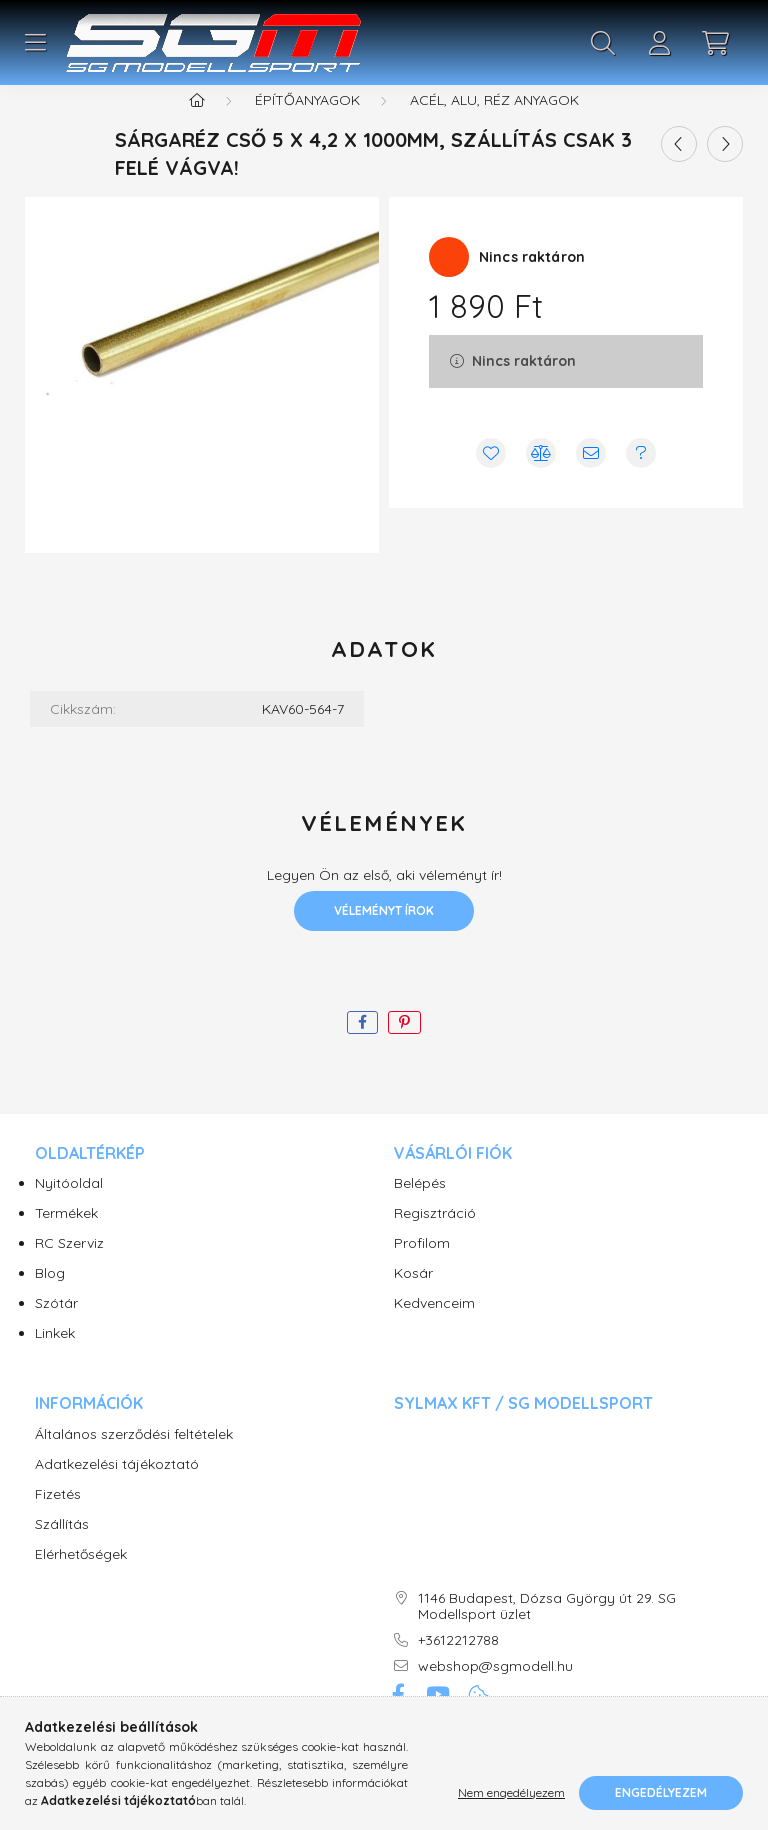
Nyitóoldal (69, 1208)
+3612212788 (458, 1665)
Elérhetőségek (81, 1579)
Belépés (420, 1208)
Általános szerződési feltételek (134, 1459)
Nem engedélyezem (511, 1792)
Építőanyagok (307, 125)
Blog (50, 1298)
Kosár (413, 1298)
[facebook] (362, 1047)
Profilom (422, 1268)
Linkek (55, 1358)
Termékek (66, 1238)
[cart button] (715, 43)
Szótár (56, 1328)
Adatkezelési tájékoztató (117, 1489)
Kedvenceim (434, 1328)
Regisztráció (435, 1238)
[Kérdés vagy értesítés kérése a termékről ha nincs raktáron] (641, 478)
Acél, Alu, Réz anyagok (494, 125)
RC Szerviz (69, 1268)
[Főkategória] (197, 125)
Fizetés (58, 1519)
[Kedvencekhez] (491, 478)
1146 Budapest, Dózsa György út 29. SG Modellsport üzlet (547, 1632)
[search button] (603, 43)
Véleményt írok (384, 935)
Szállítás (62, 1549)
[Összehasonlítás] (541, 478)
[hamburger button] (35, 43)
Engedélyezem (661, 1792)
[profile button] (659, 43)
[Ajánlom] (591, 478)
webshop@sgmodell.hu (495, 1691)
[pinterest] (404, 1047)
